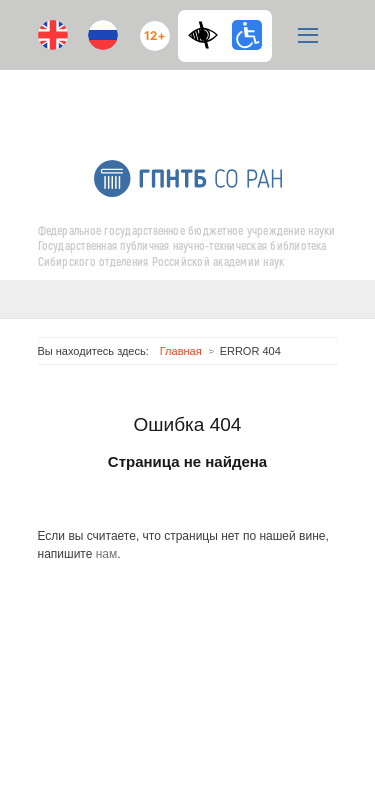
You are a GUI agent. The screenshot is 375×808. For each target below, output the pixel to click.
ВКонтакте (168, 96)
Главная (181, 351)
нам (107, 554)
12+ (150, 27)
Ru (103, 35)
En (53, 35)
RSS (205, 96)
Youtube (128, 96)
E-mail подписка (248, 105)
